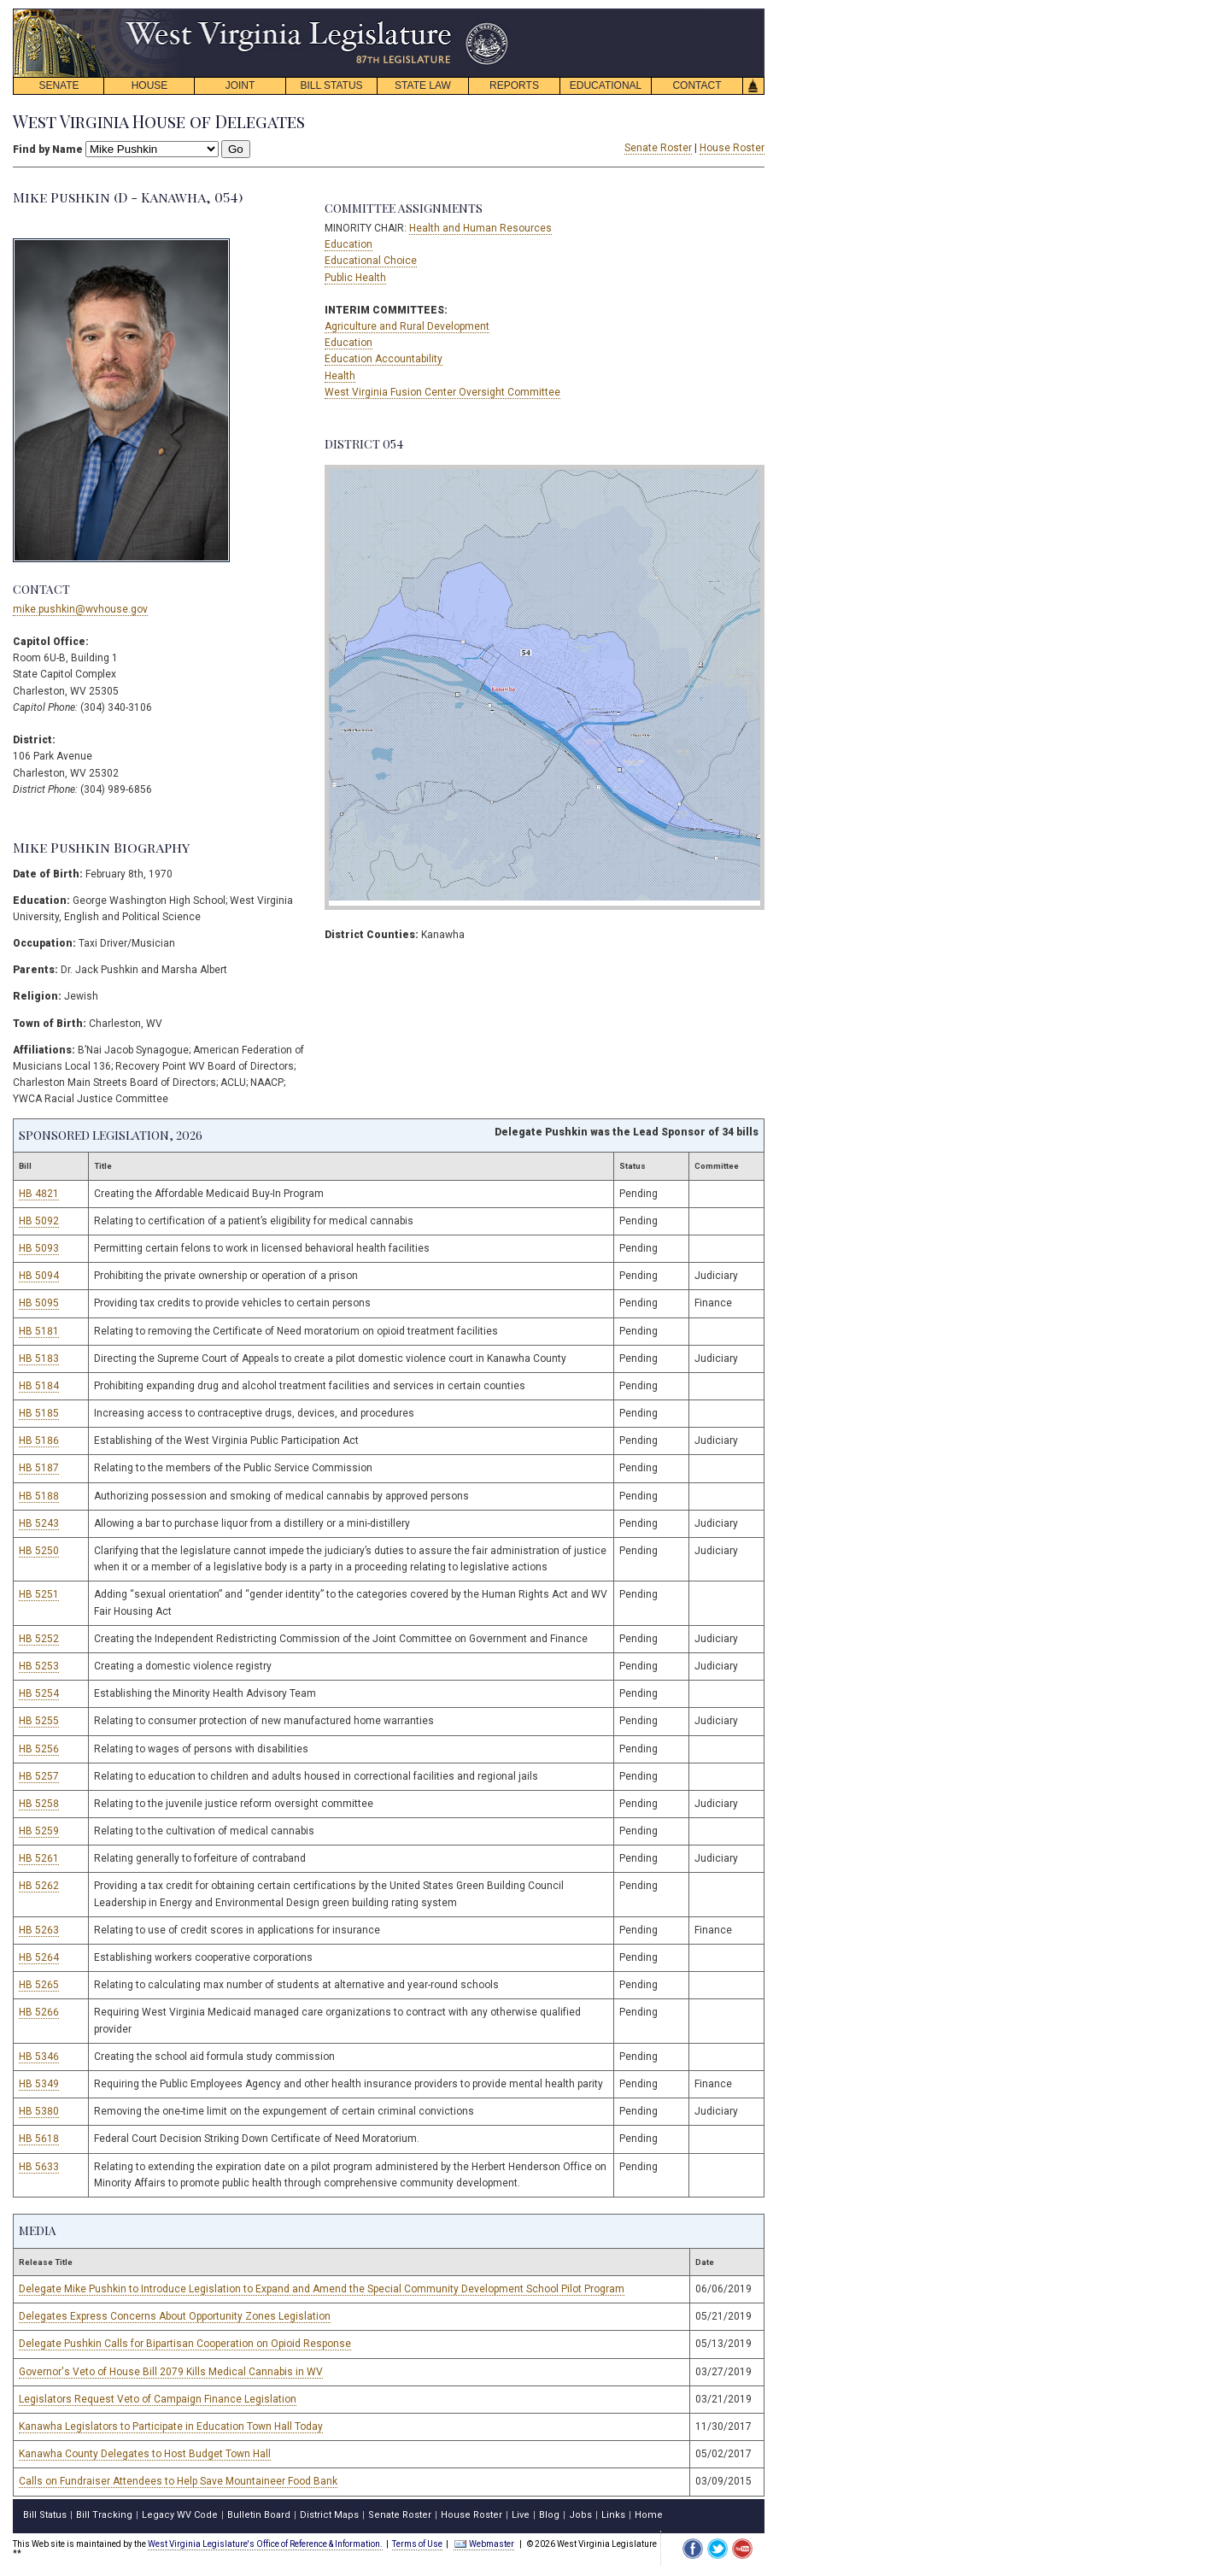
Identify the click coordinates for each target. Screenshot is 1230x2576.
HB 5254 (39, 1693)
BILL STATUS (331, 85)
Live (521, 2514)
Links (613, 2514)
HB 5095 (39, 1303)
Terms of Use (417, 2544)
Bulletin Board (258, 2514)
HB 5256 (39, 1749)
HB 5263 (39, 1930)
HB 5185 (39, 1413)
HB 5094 (39, 1276)
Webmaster (484, 2544)
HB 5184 (39, 1386)
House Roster (732, 148)
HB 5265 (39, 1985)
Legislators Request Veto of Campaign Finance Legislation (157, 2399)
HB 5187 (39, 1468)
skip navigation (495, 13)
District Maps (329, 2514)
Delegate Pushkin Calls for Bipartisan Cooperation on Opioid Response (185, 2344)
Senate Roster (658, 148)
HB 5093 (39, 1248)
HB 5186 (39, 1440)
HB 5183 (39, 1358)
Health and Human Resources (480, 228)
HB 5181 (39, 1331)
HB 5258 (39, 1804)
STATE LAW (423, 85)
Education (348, 244)
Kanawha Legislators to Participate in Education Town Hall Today (171, 2426)
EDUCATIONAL (605, 85)
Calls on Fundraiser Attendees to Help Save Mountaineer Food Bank (178, 2481)
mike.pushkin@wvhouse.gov (80, 609)
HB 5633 (39, 2167)
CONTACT (696, 85)
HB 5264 (39, 1957)
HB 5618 (39, 2139)
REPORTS (514, 85)
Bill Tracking (104, 2514)
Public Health (355, 278)
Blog (549, 2514)
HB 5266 (39, 2012)
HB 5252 (39, 1639)
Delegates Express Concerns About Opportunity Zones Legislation (175, 2316)
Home (649, 2514)
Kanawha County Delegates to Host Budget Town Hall (145, 2454)
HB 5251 (39, 1594)
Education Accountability (383, 359)
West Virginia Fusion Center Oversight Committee (442, 392)
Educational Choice (371, 261)
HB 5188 (39, 1496)
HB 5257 (39, 1776)
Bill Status (45, 2514)
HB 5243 (39, 1523)
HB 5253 (39, 1666)
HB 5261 (39, 1858)
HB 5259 (39, 1831)
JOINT (240, 85)
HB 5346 (39, 2057)
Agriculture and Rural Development (407, 326)
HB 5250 (39, 1551)
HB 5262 (39, 1886)
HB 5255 (39, 1721)
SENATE (58, 85)
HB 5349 (39, 2084)
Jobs (580, 2514)
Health (340, 376)
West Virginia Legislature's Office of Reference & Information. (265, 2544)
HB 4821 (39, 1194)
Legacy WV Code (180, 2514)
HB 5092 (39, 1221)
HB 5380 (39, 2111)
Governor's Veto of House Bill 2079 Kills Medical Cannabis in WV (171, 2372)
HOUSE (150, 85)
